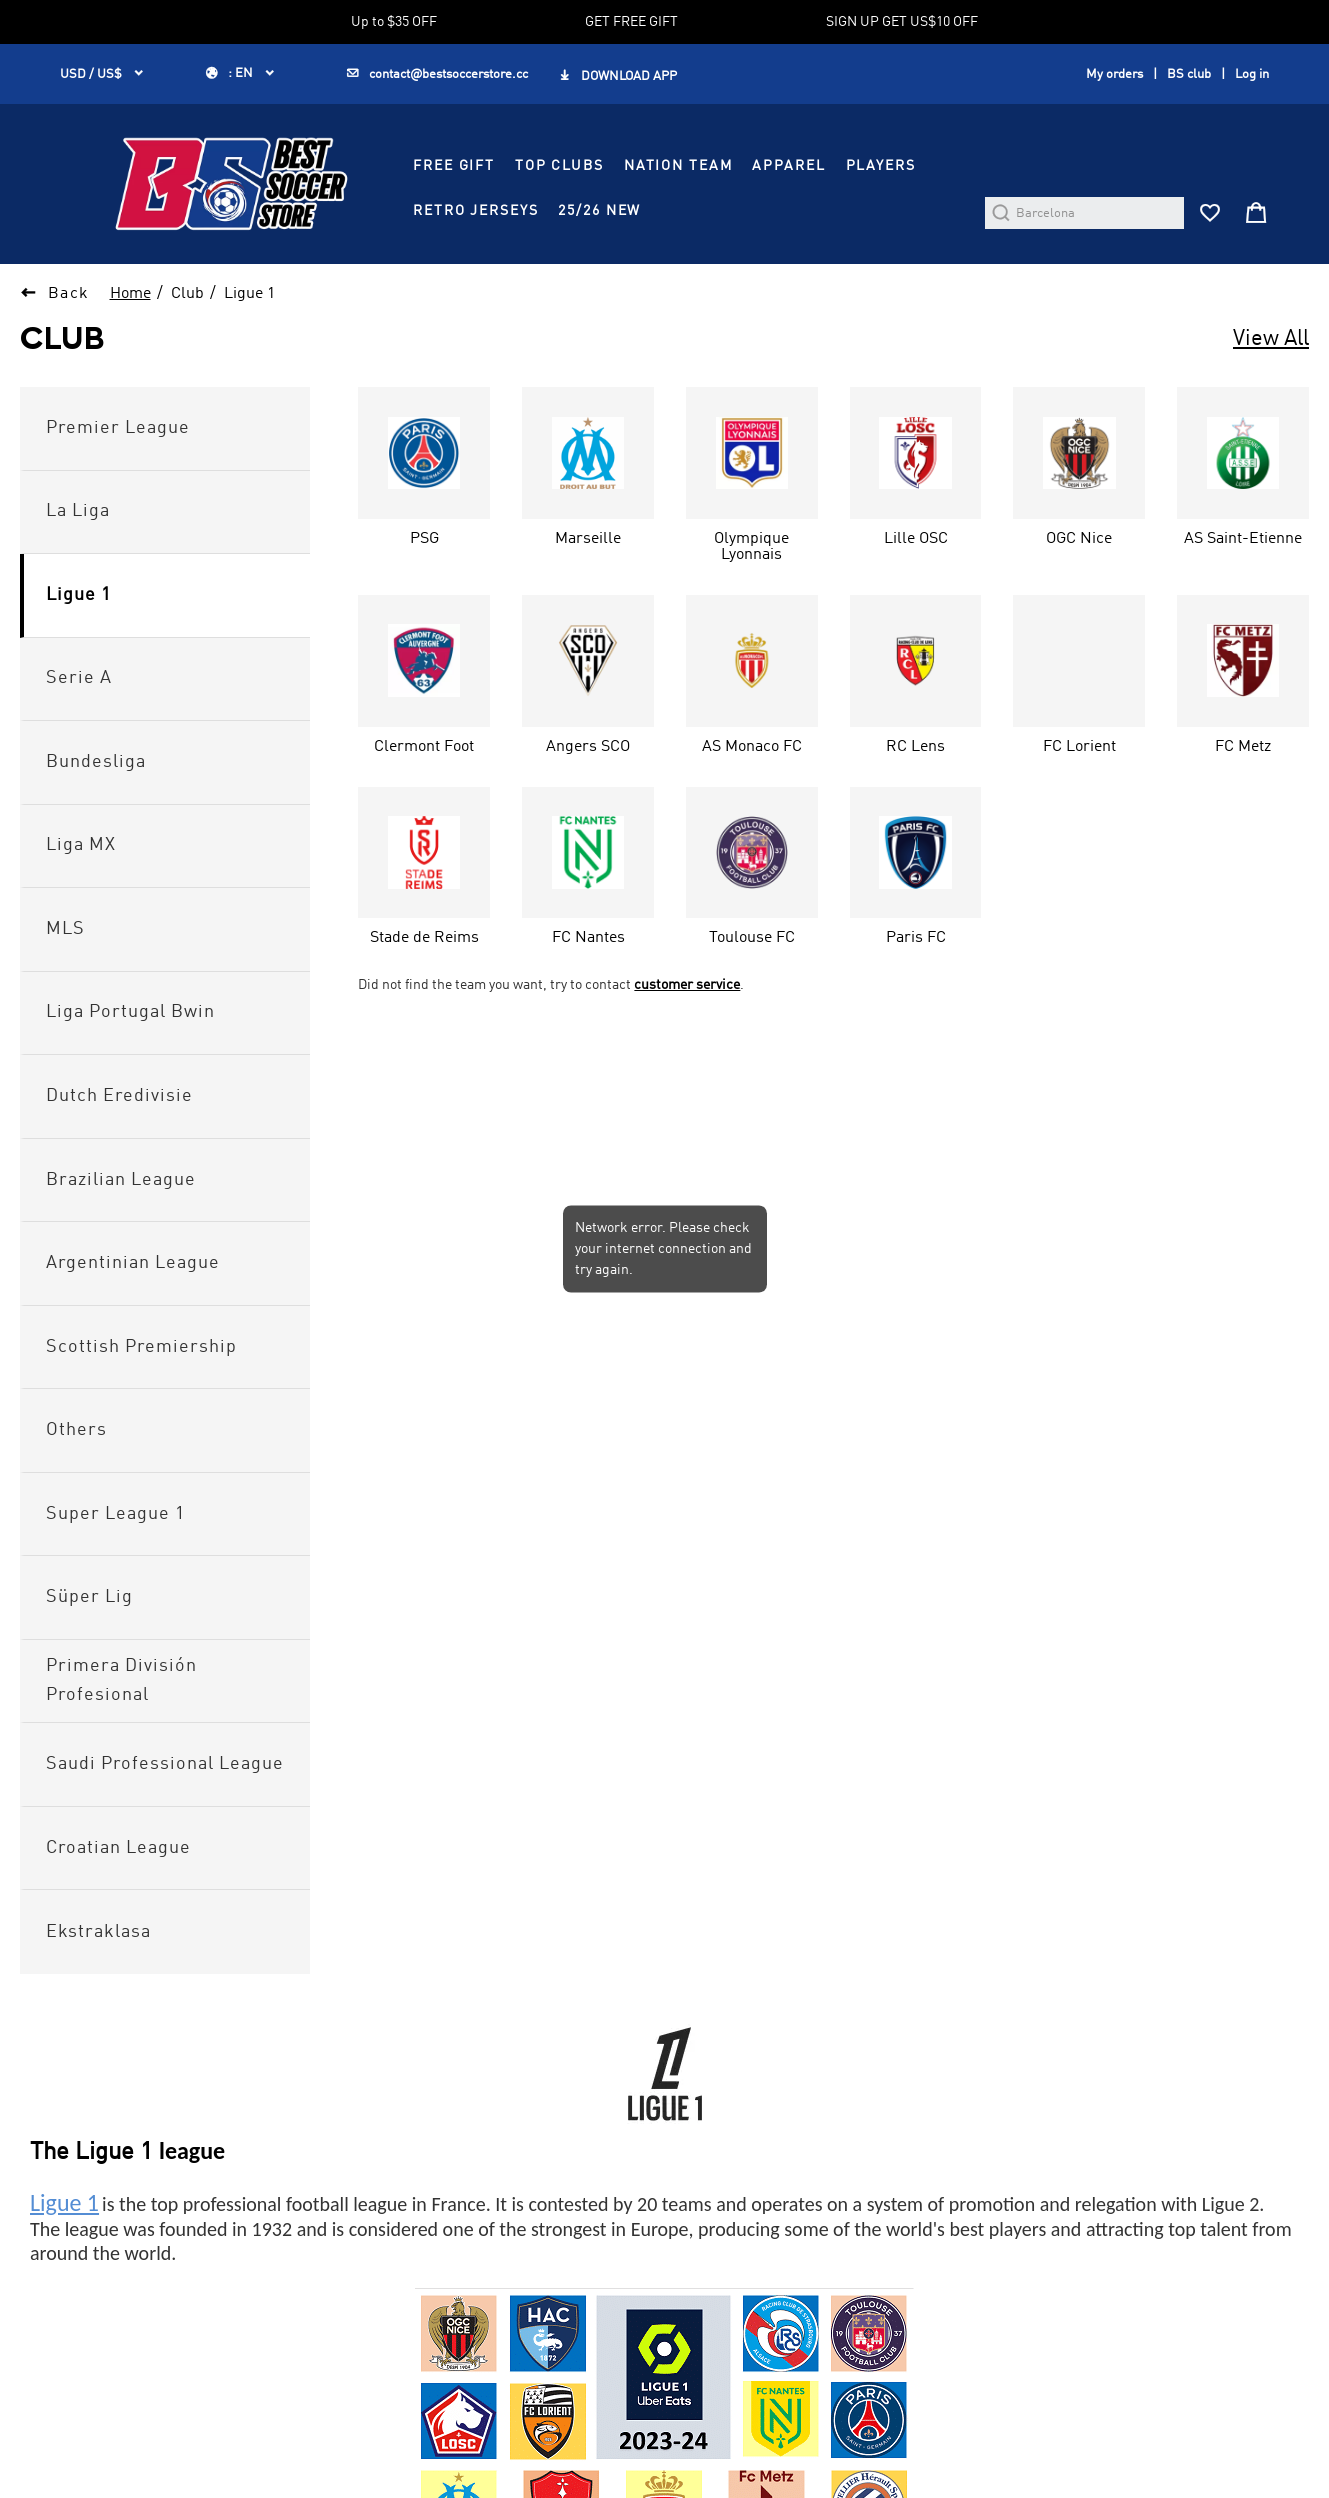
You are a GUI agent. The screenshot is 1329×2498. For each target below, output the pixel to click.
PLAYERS (881, 166)
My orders (1114, 74)
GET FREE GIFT (631, 22)
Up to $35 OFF (394, 22)
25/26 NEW (599, 211)
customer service (687, 985)
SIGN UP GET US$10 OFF (902, 22)
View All (1271, 339)
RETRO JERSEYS (475, 211)
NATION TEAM (678, 166)
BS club (1189, 74)
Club (187, 294)
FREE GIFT (454, 166)
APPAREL (788, 166)
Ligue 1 (249, 294)
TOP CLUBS (559, 166)
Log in (1252, 74)
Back (69, 294)
